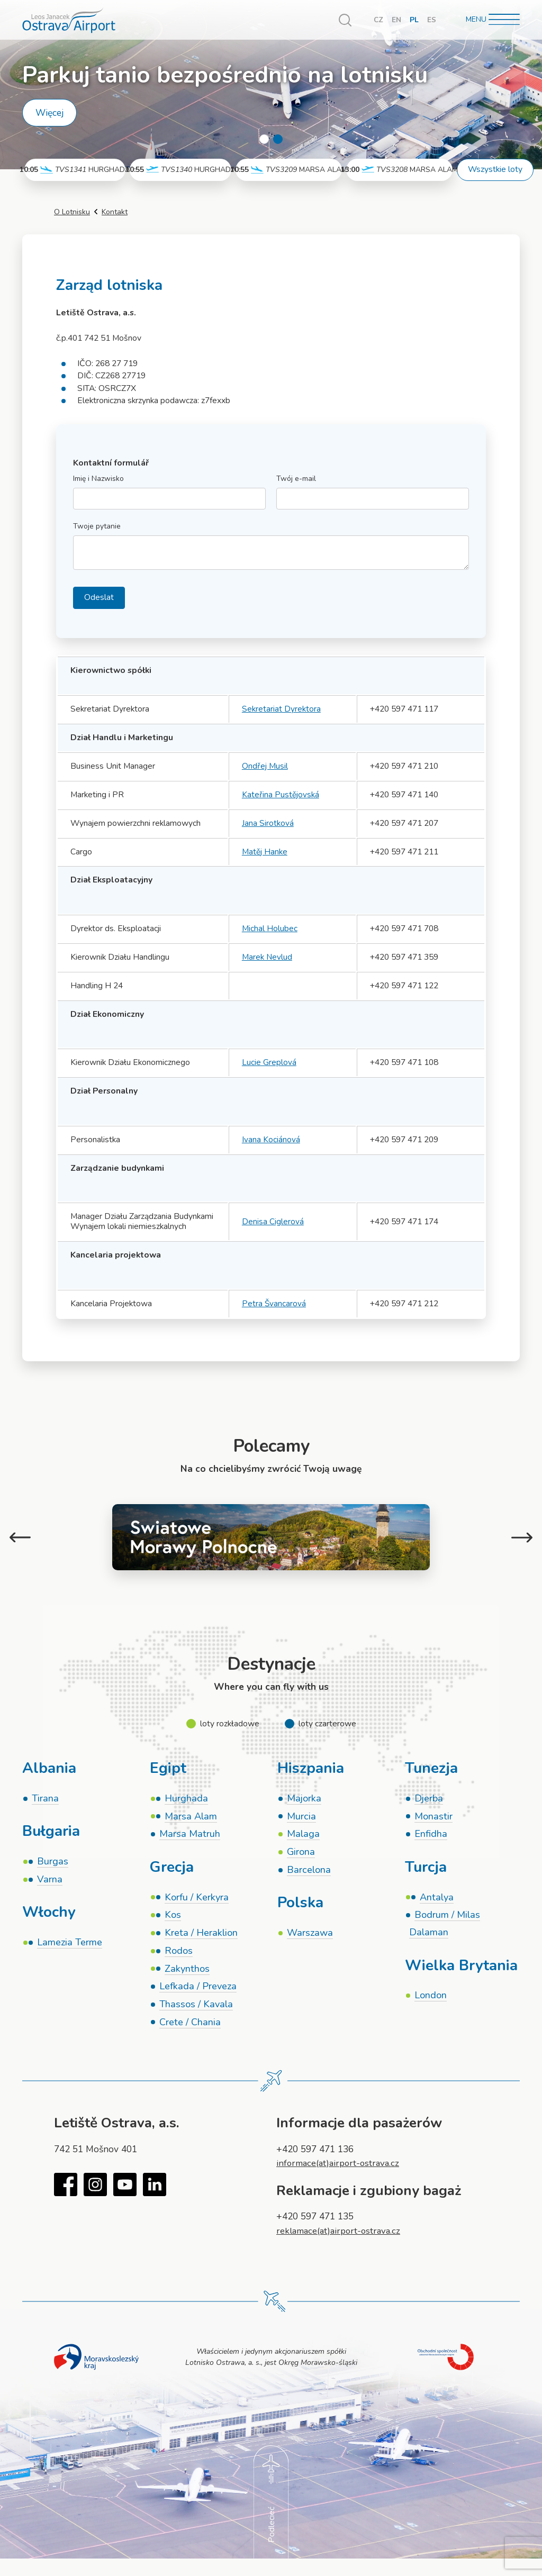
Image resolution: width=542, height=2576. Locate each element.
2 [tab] (278, 139)
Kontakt (115, 212)
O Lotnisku (72, 212)
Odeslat (99, 597)
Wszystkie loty (495, 169)
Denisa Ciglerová (273, 1221)
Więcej (49, 112)
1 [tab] (264, 139)
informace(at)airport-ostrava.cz (340, 2166)
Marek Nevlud (267, 957)
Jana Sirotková (268, 823)
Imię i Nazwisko (98, 479)
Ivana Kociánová (271, 1139)
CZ (378, 20)
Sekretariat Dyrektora (281, 709)
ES (431, 20)
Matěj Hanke (264, 852)
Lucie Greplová (269, 1062)
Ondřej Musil (265, 766)
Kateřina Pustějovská (280, 794)
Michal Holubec (269, 928)
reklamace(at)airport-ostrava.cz (341, 2234)
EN (396, 20)
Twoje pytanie (97, 526)
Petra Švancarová (274, 1303)
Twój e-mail (296, 479)
